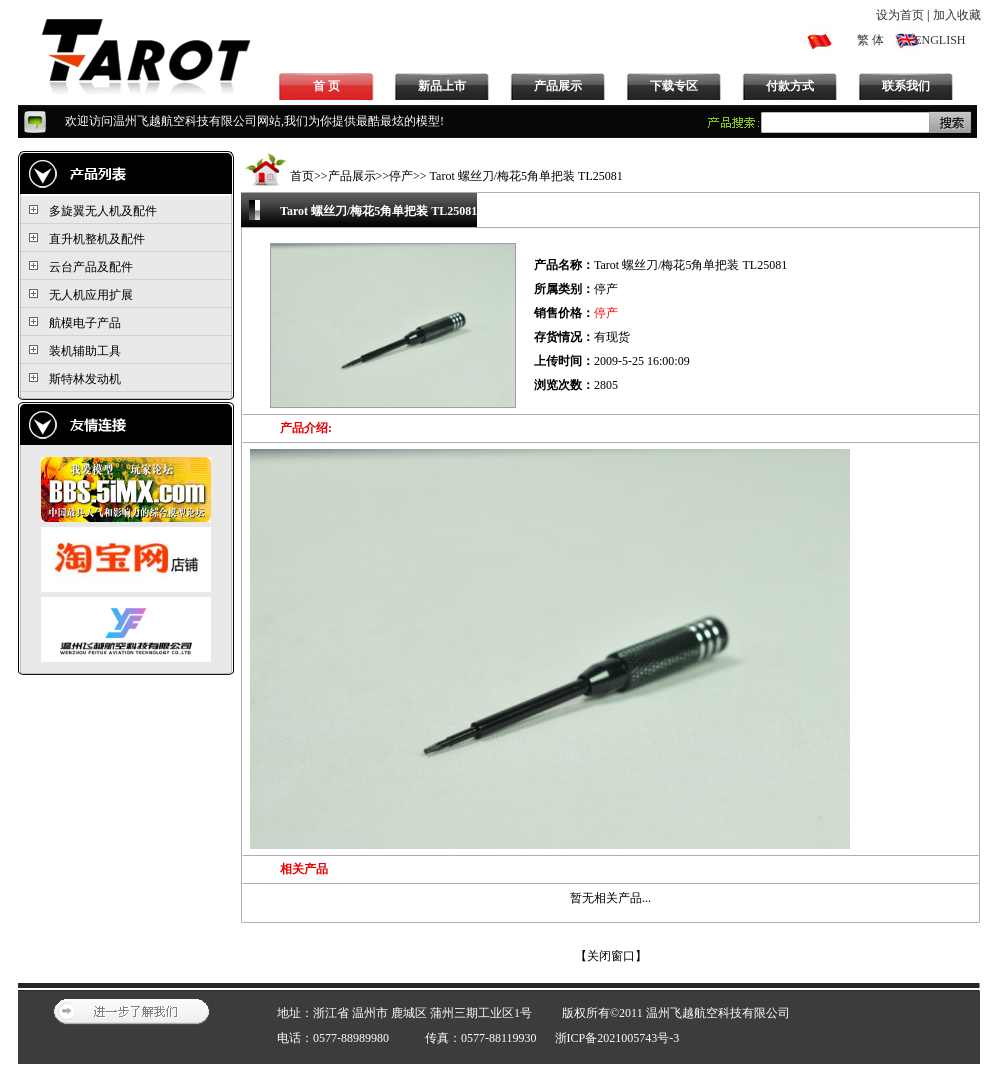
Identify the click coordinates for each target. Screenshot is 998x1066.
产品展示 (558, 86)
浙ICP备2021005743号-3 (617, 1038)
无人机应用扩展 (91, 295)
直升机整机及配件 (97, 239)
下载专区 (674, 86)
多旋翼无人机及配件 (103, 211)
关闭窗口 (611, 956)
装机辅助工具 (85, 351)
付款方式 (790, 86)
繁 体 (870, 40)
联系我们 (906, 86)
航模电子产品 (85, 323)
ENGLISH (939, 40)
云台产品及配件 (91, 267)
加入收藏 (957, 15)
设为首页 (900, 15)
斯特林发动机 (85, 379)
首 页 (326, 86)
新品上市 (442, 86)
